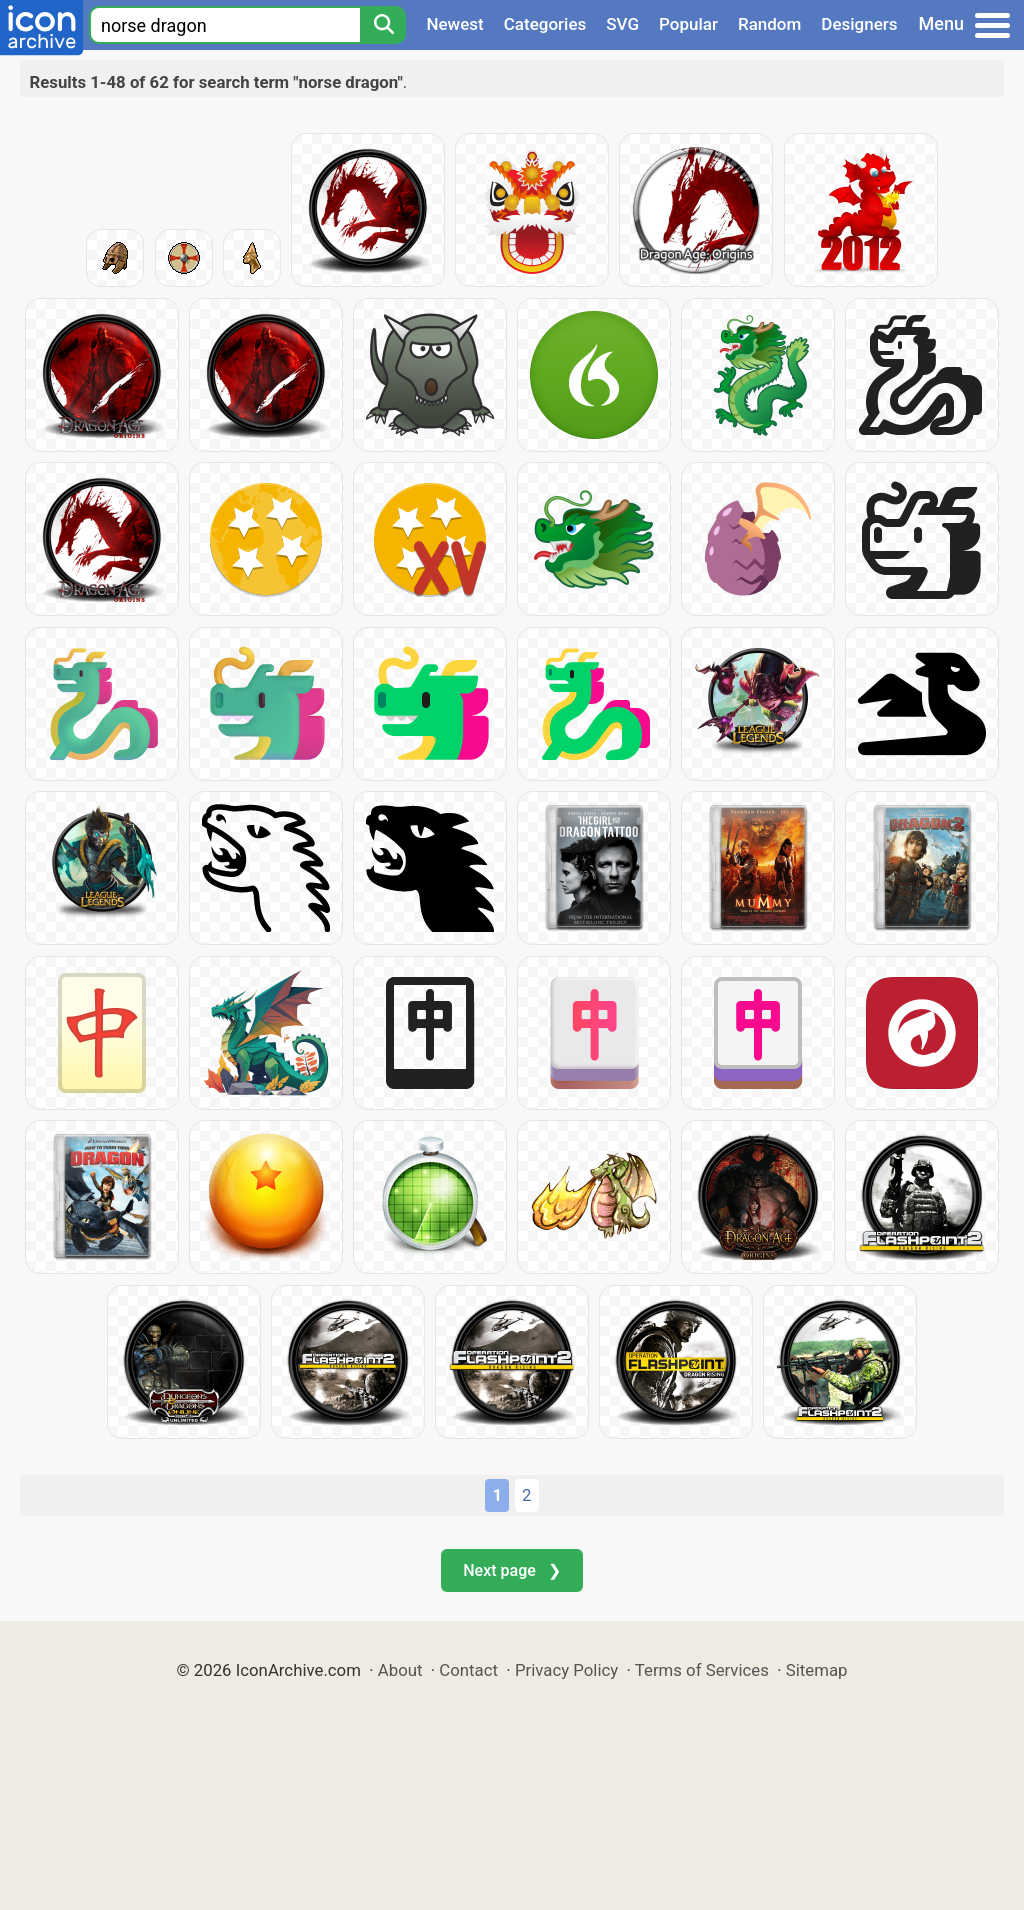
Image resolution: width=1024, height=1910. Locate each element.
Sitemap (817, 1670)
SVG (622, 24)
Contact (468, 1670)
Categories (545, 24)
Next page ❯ (511, 1570)
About (400, 1670)
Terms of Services (702, 1670)
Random (769, 24)
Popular (688, 24)
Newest (454, 24)
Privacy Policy (566, 1670)
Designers (859, 24)
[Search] (383, 25)
